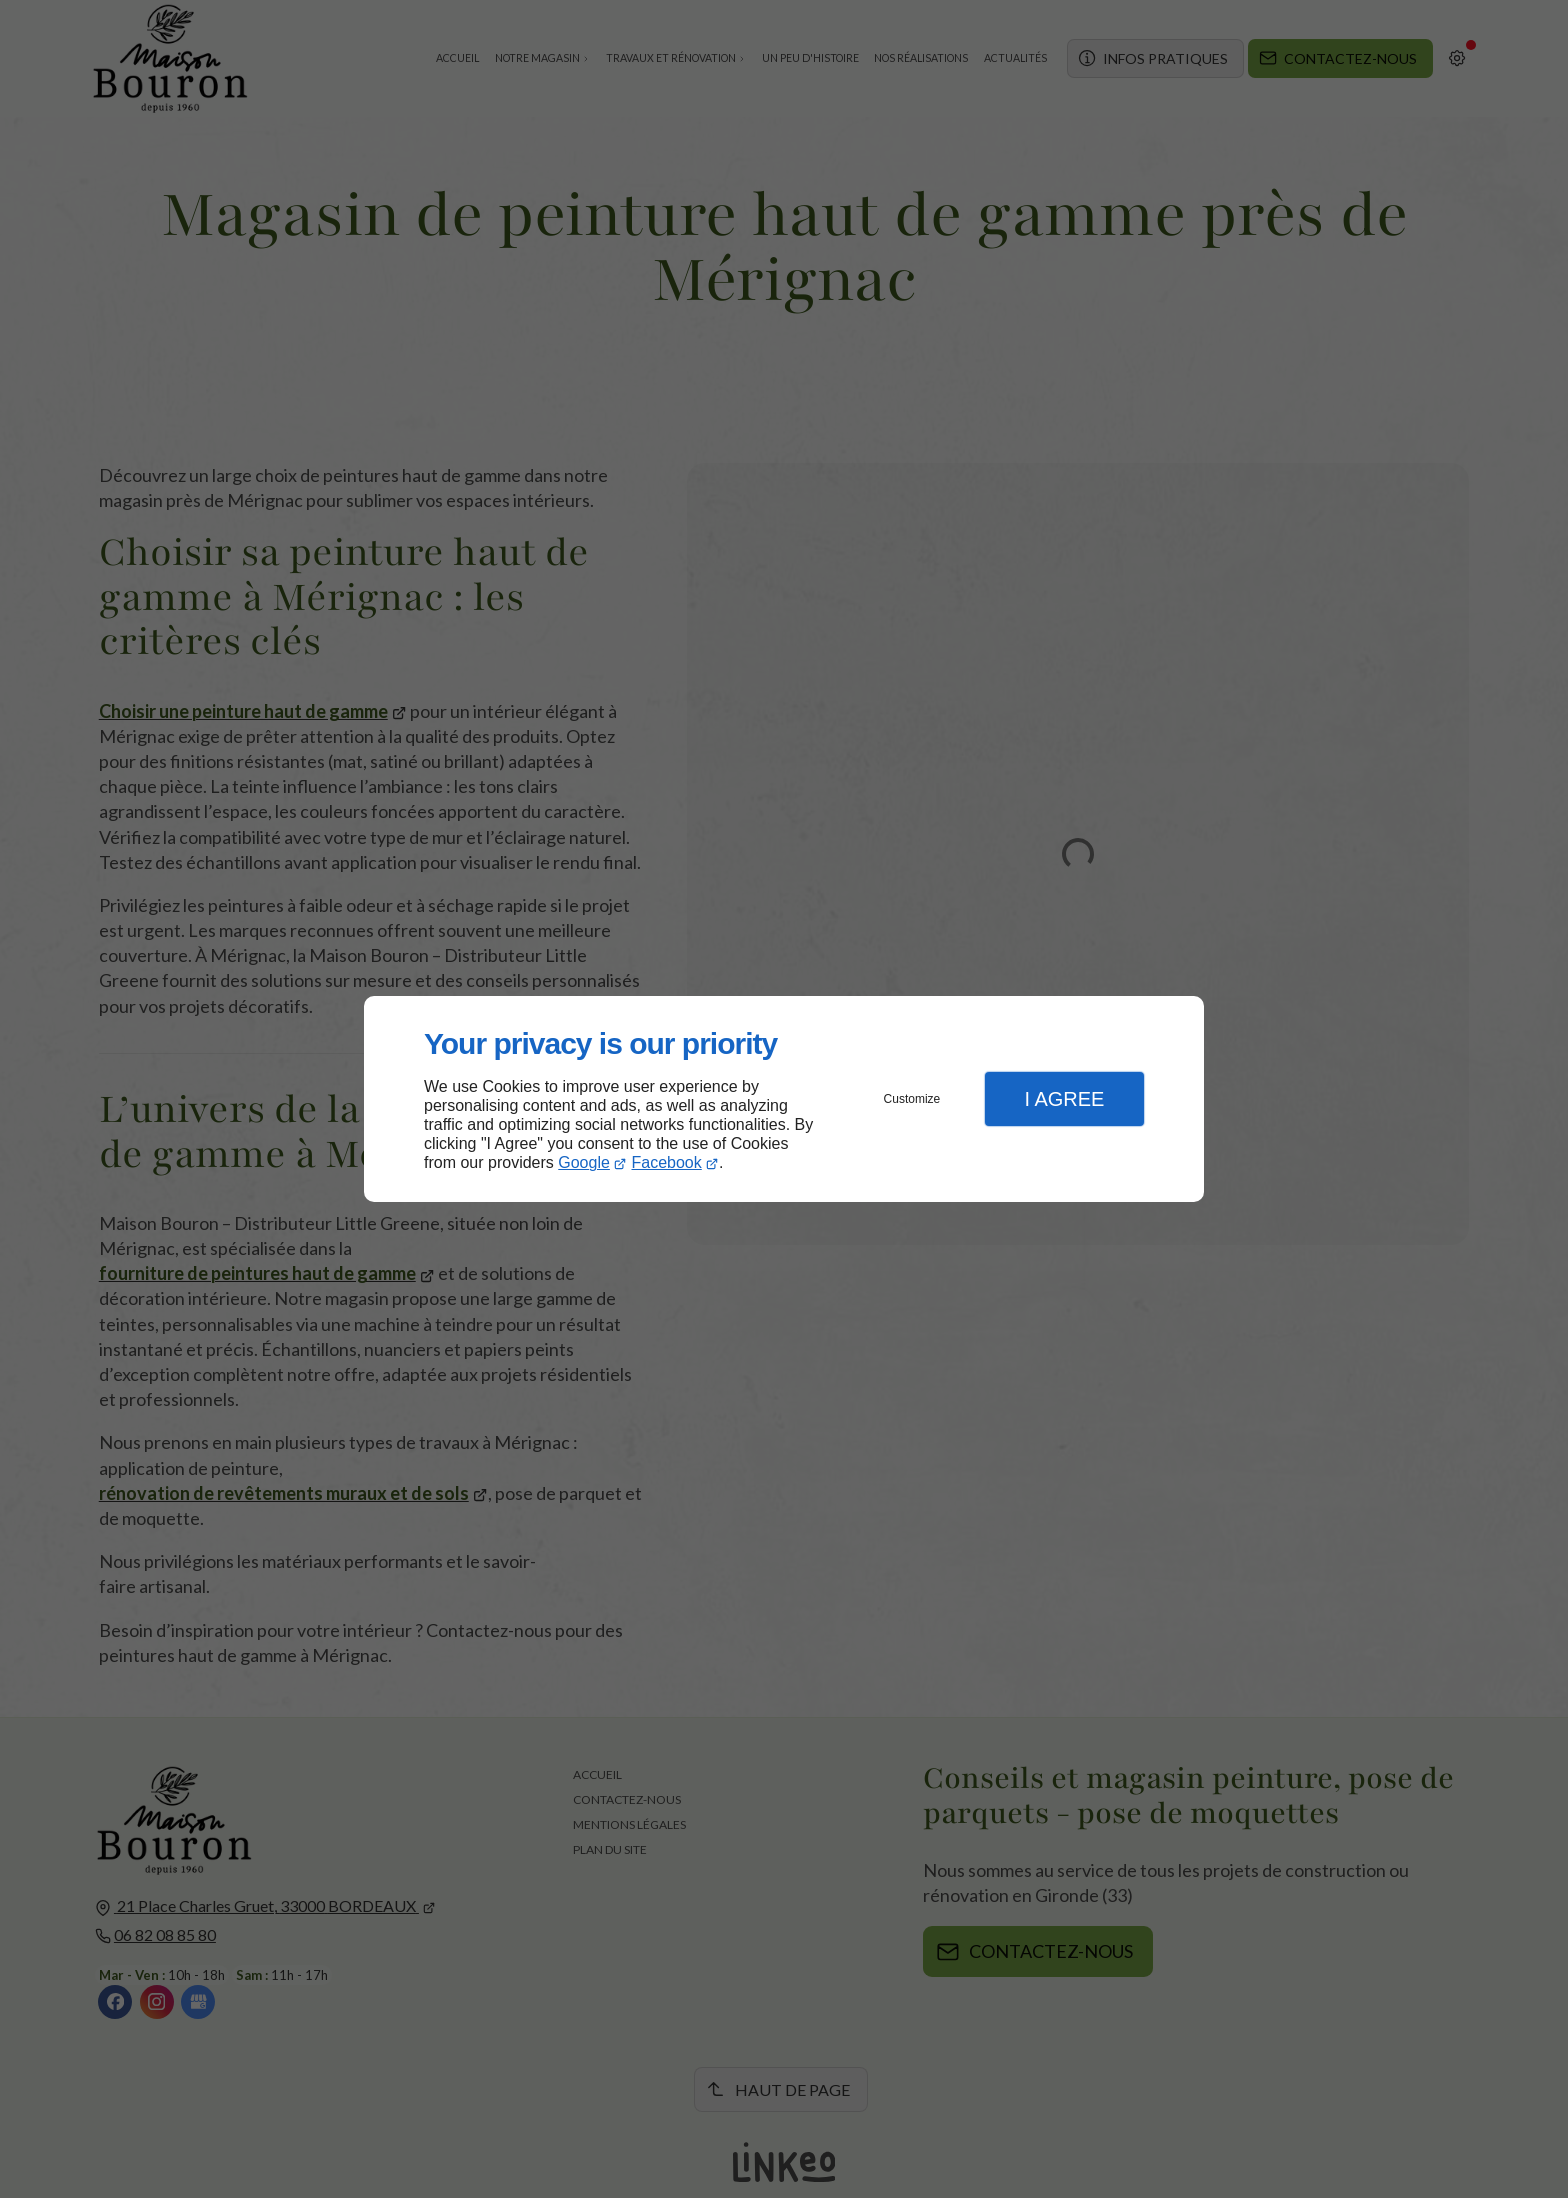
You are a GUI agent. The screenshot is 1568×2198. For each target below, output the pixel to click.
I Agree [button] (1064, 1099)
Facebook (667, 1162)
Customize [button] (912, 1099)
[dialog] (784, 1099)
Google (584, 1162)
